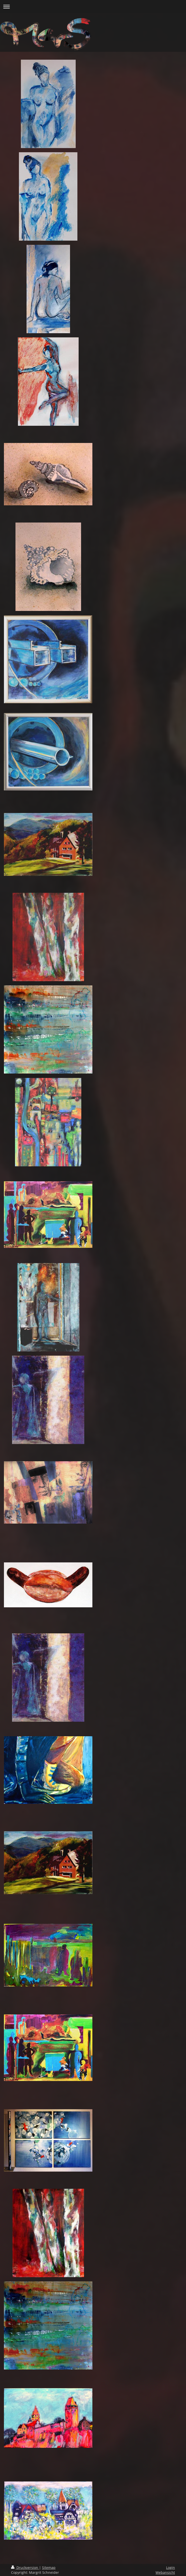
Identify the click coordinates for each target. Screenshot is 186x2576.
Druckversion (25, 2567)
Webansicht (165, 2572)
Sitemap (49, 2567)
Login (170, 2567)
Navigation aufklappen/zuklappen (93, 6)
